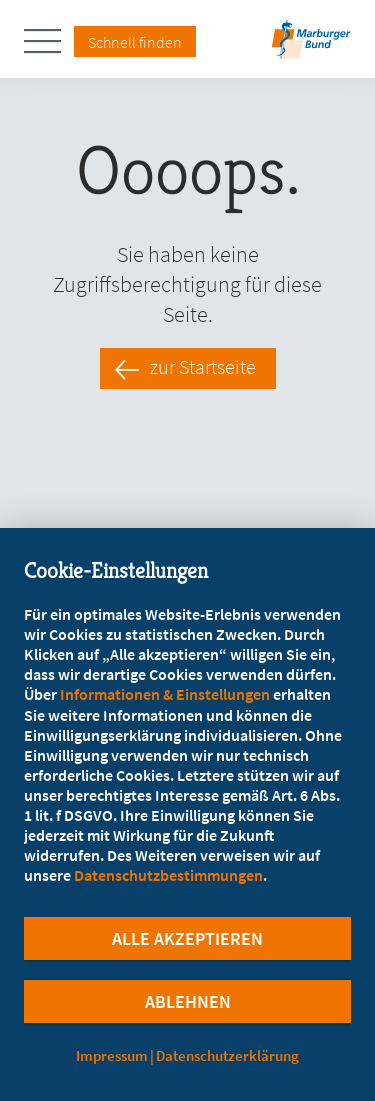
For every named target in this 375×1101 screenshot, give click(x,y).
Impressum (112, 1055)
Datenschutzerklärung (227, 1055)
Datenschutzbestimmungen (168, 875)
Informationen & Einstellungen (165, 694)
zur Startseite (203, 367)
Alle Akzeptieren (187, 938)
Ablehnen (188, 1001)
